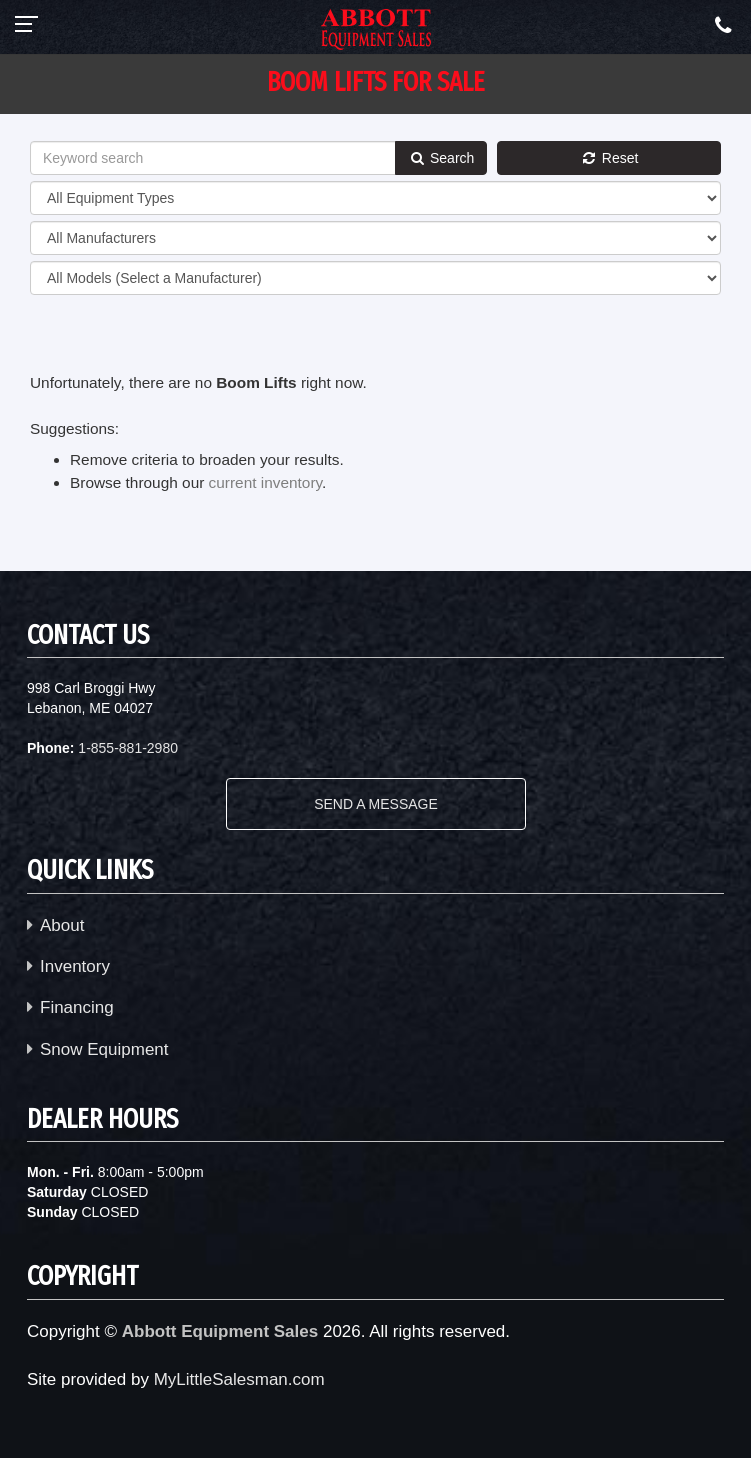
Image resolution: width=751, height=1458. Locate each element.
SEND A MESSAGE (376, 804)
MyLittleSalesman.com (239, 1379)
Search (441, 158)
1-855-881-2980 (128, 748)
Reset (609, 158)
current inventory (265, 482)
